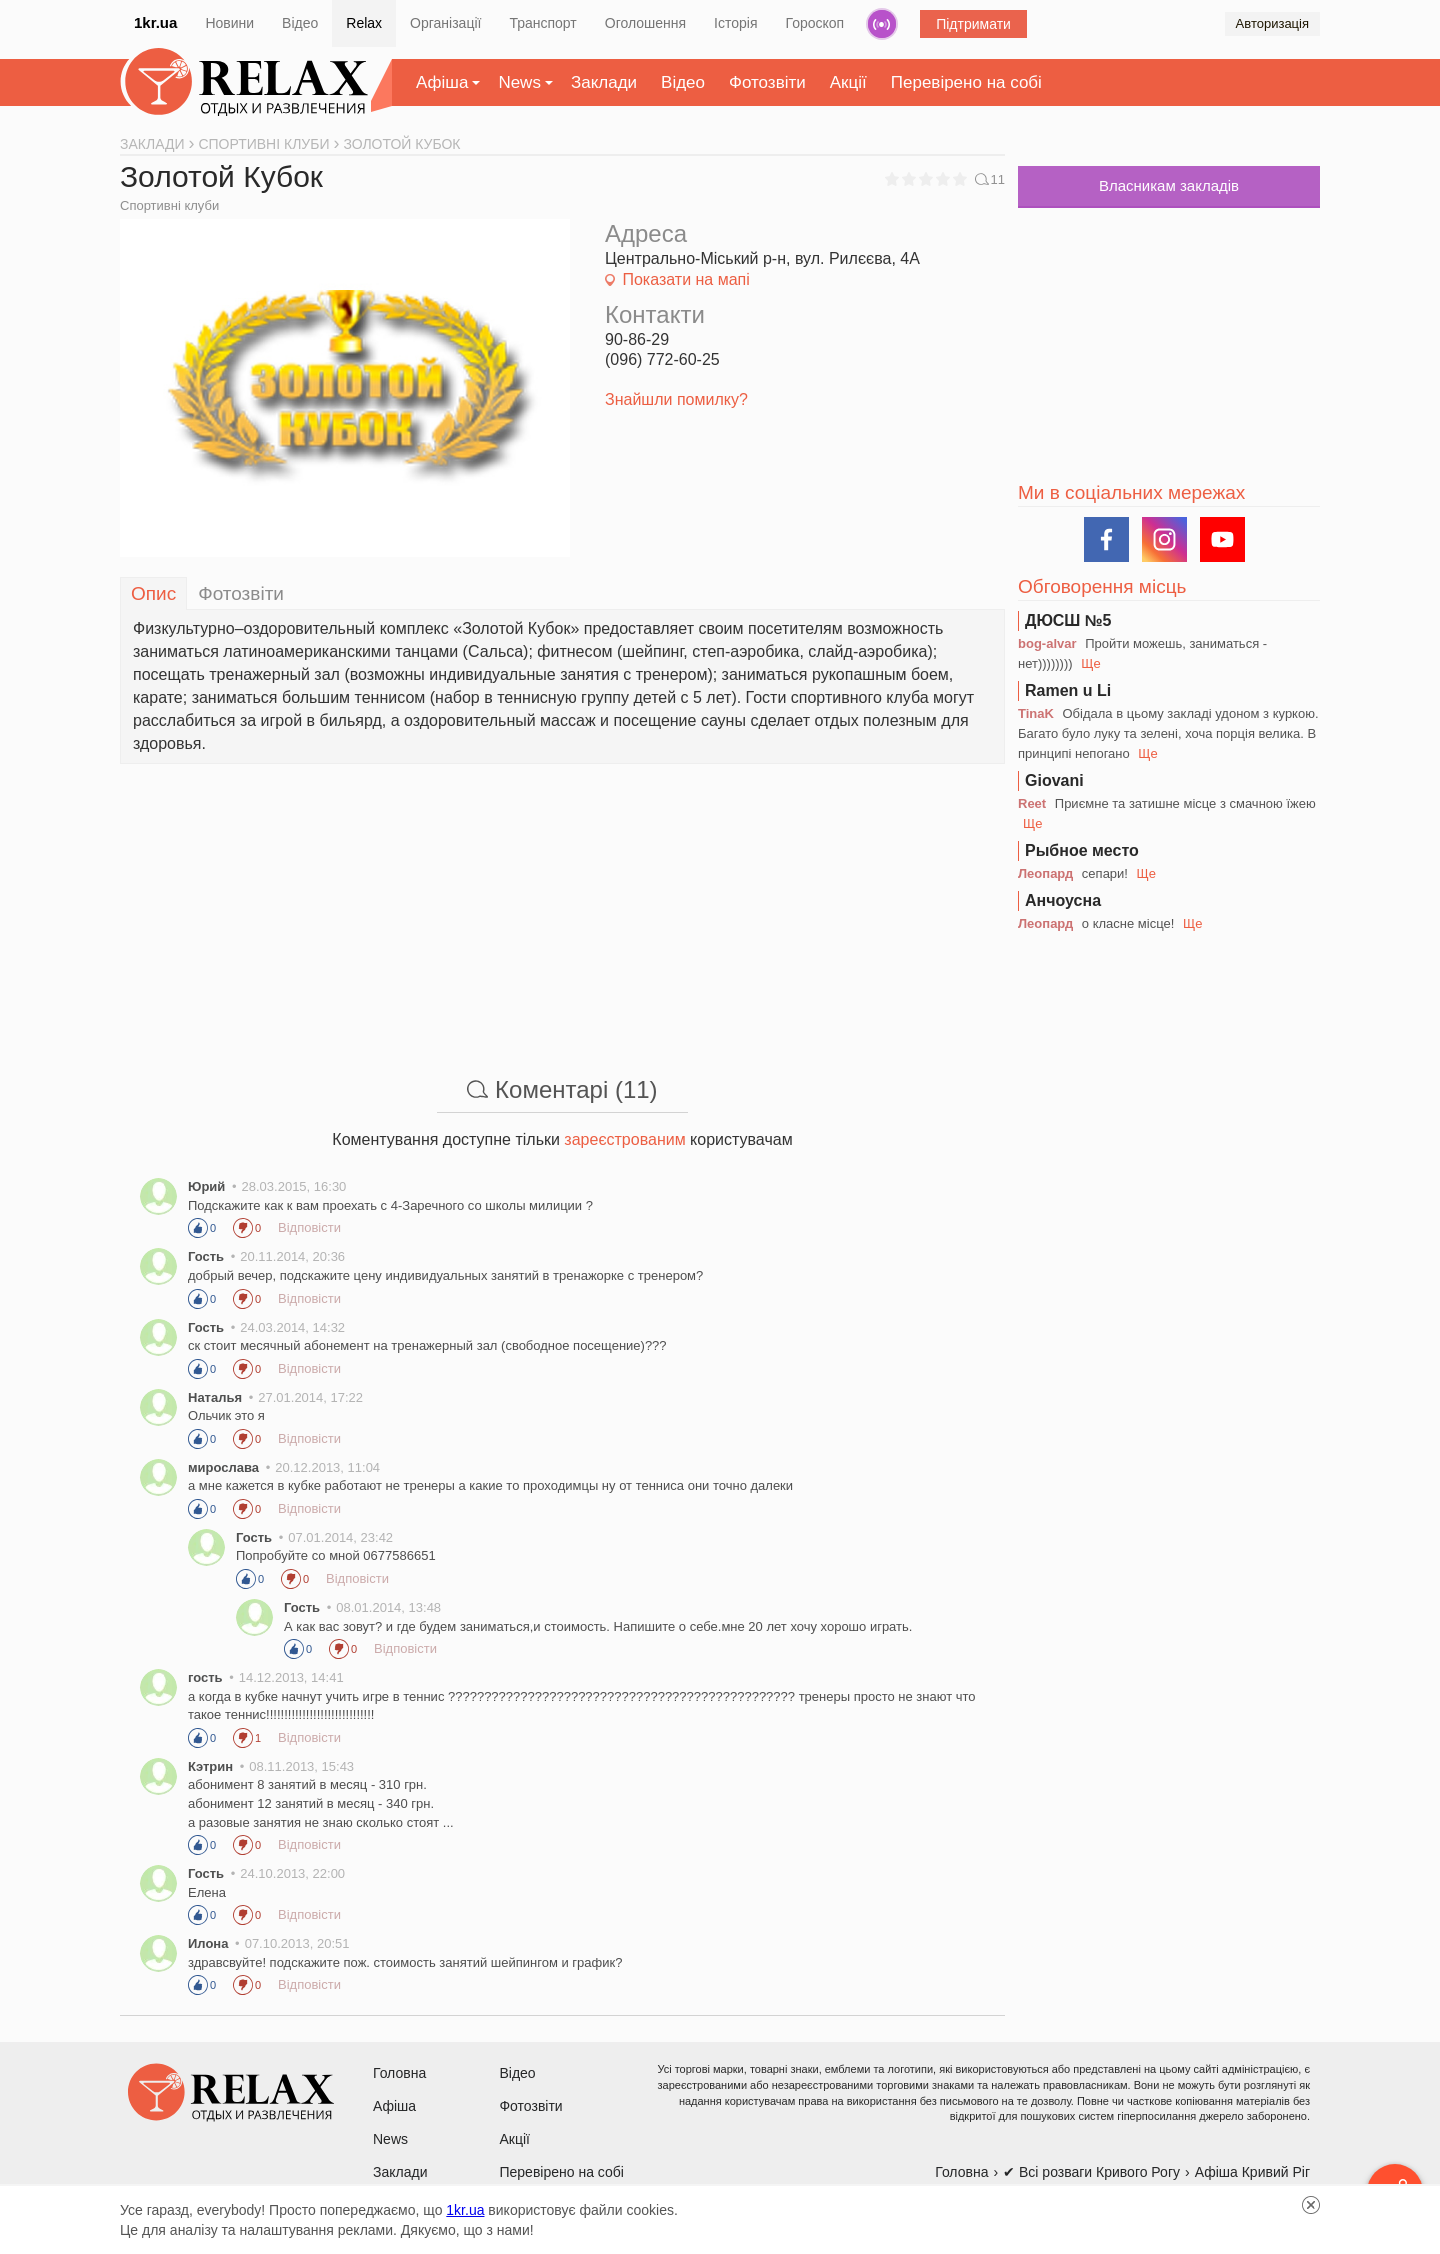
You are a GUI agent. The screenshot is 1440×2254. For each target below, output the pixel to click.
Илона (208, 1943)
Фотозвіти (767, 82)
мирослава (223, 1467)
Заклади (604, 82)
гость (205, 1677)
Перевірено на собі (966, 82)
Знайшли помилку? (676, 399)
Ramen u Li (1068, 690)
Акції (848, 82)
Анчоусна (1063, 900)
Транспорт (542, 23)
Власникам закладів (1169, 185)
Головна (399, 2073)
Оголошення (645, 23)
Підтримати (973, 24)
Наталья (215, 1397)
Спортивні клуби (169, 205)
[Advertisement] (562, 904)
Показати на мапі (685, 279)
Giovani (1054, 780)
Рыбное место (1082, 850)
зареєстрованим (624, 1139)
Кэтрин (210, 1766)
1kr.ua (155, 22)
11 (990, 179)
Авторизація (1272, 23)
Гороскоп (815, 23)
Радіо (882, 24)
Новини (229, 23)
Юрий (206, 1186)
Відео (300, 23)
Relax (364, 23)
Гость (206, 1256)
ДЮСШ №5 (1068, 620)
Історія (735, 23)
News (519, 82)
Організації (445, 23)
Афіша (442, 82)
